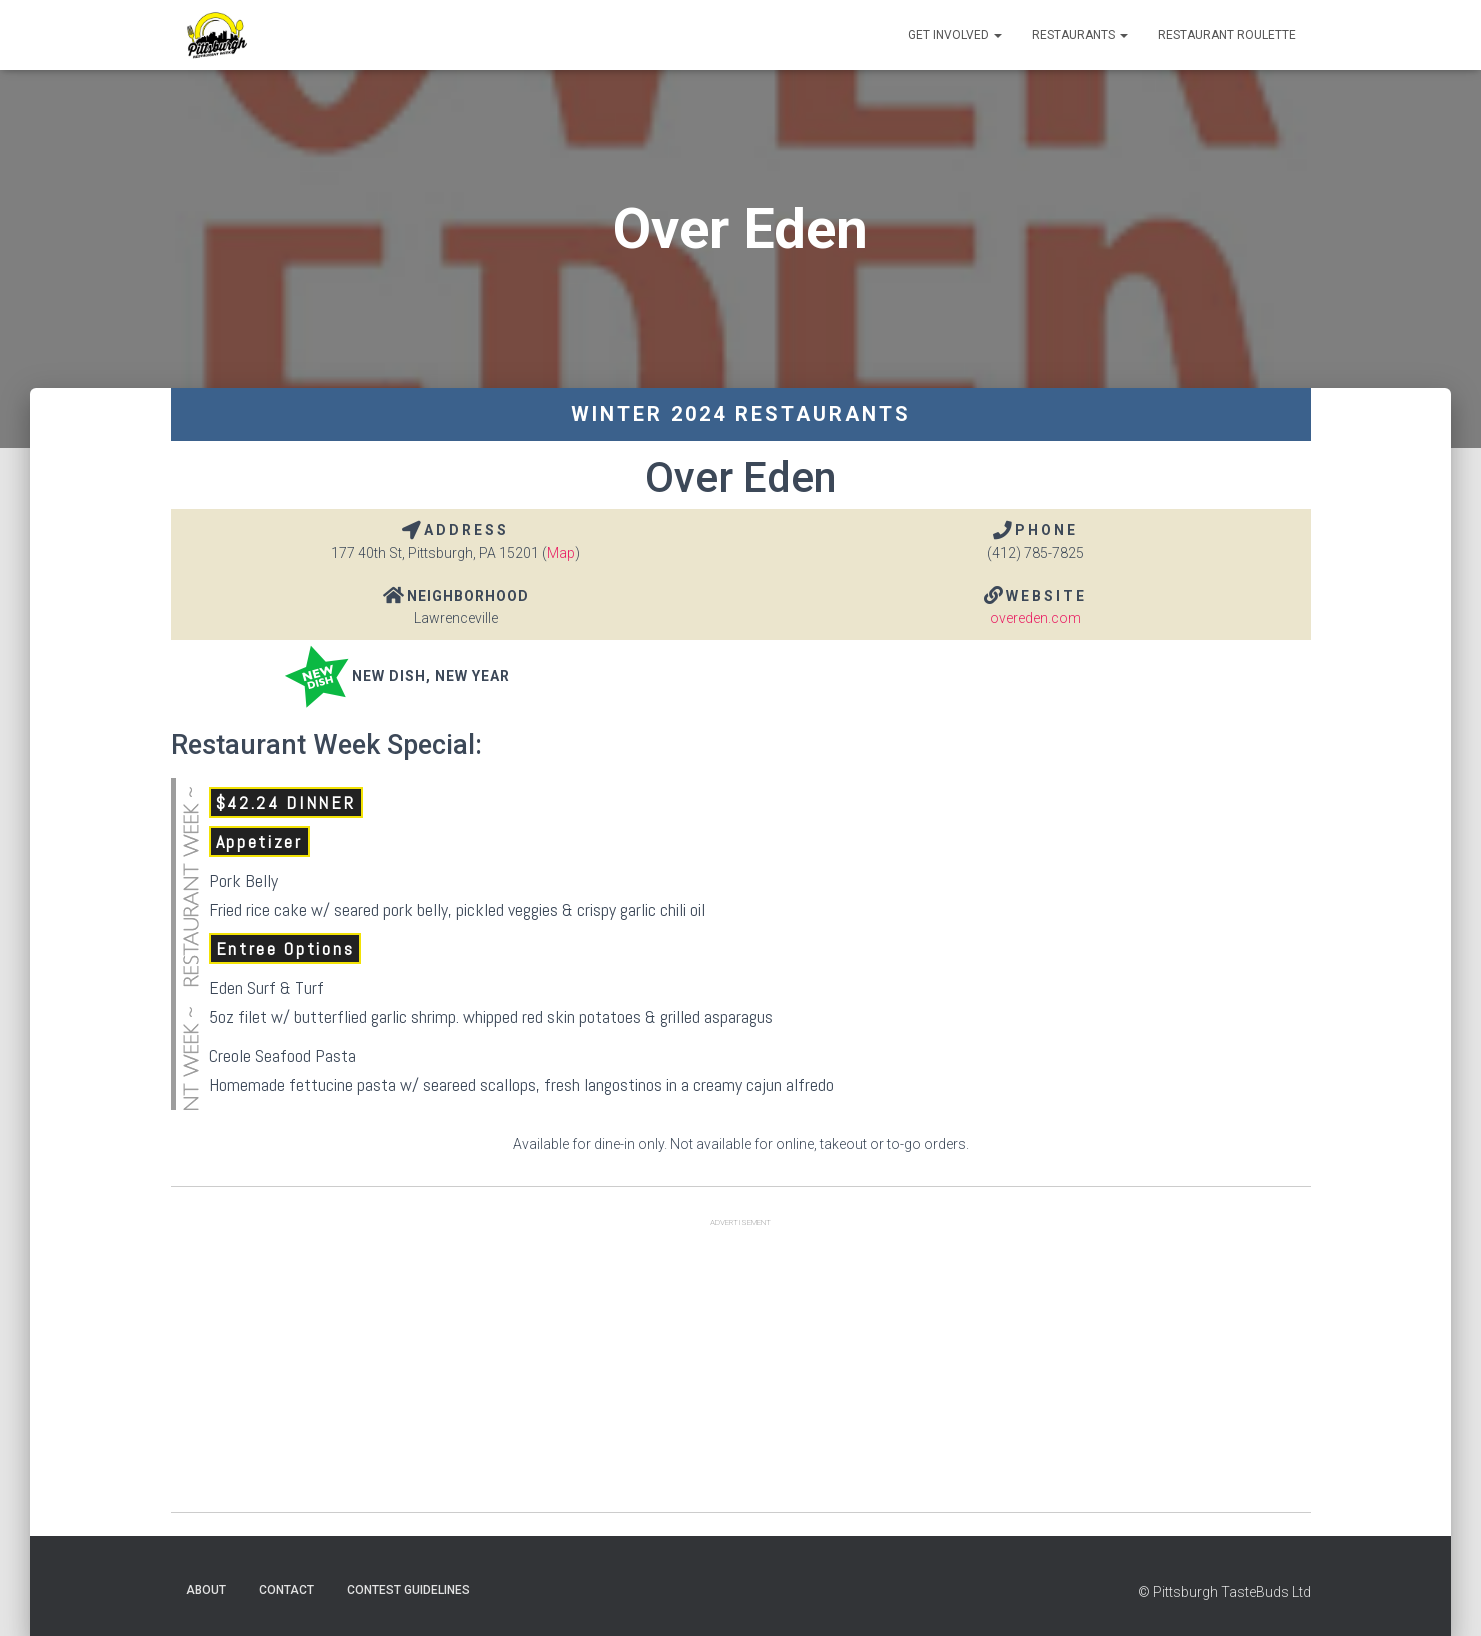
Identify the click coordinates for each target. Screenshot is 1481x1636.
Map (561, 553)
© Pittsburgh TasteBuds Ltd (1224, 1592)
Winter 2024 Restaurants (741, 414)
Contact (286, 1590)
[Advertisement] (741, 1372)
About (206, 1590)
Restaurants (1080, 35)
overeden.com (1035, 618)
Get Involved (955, 35)
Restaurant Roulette (1227, 35)
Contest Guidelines (408, 1590)
